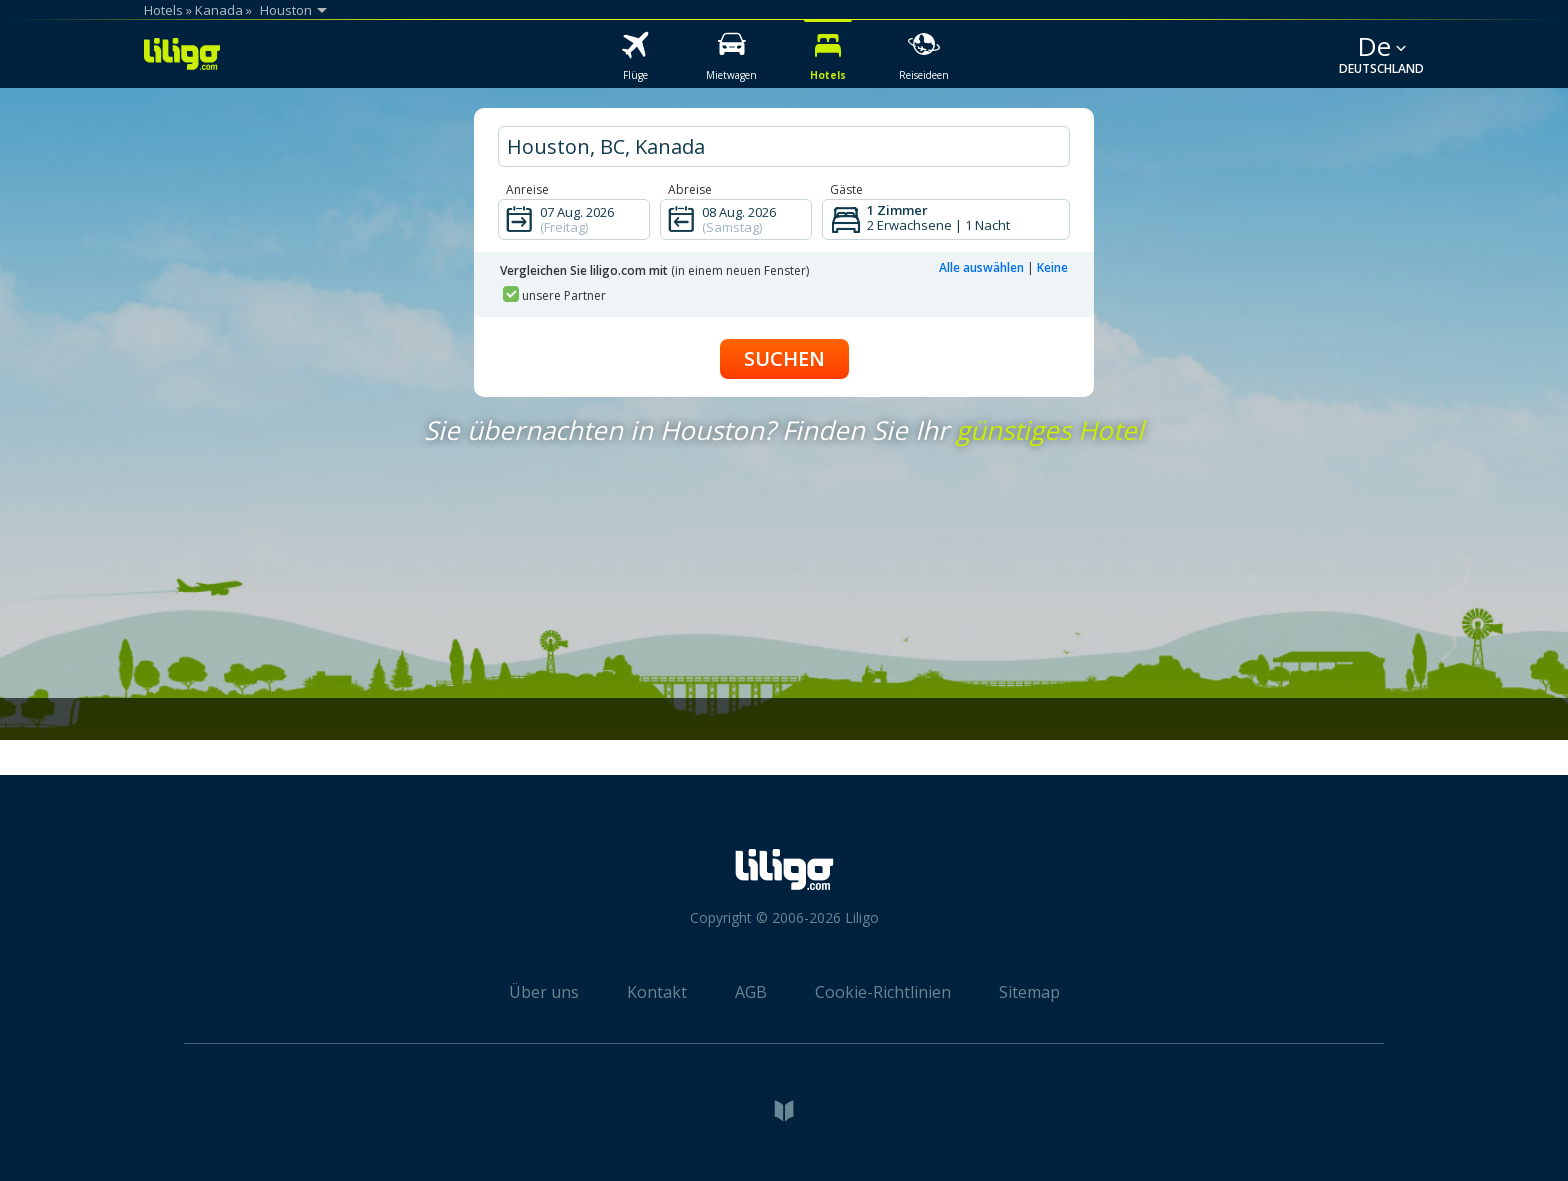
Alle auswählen (981, 267)
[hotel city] (784, 146)
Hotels (163, 10)
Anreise (527, 189)
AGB (751, 992)
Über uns (544, 992)
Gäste (846, 189)
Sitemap (1029, 992)
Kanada (219, 10)
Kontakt (657, 992)
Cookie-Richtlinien (883, 992)
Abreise (690, 189)
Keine (1052, 267)
